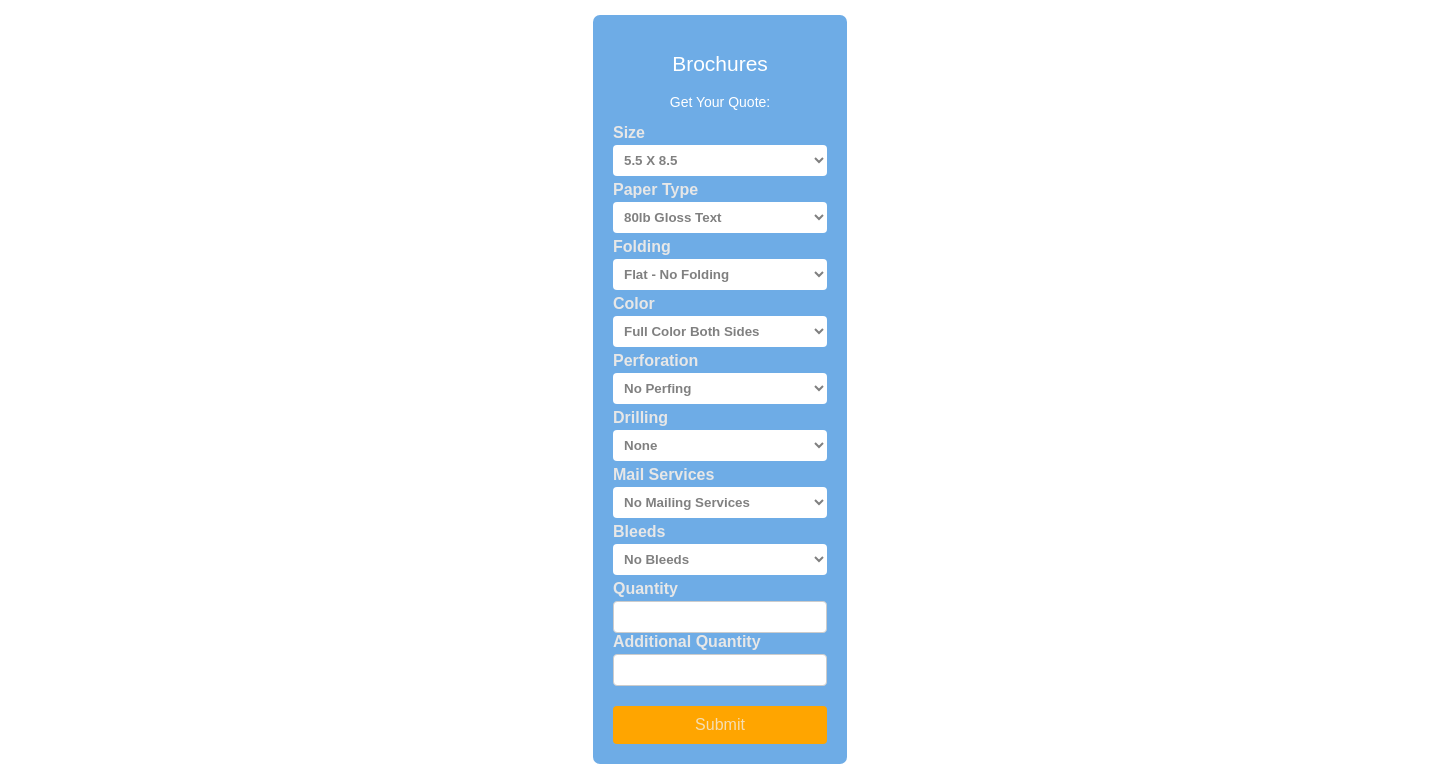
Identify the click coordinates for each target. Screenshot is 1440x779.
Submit (720, 724)
